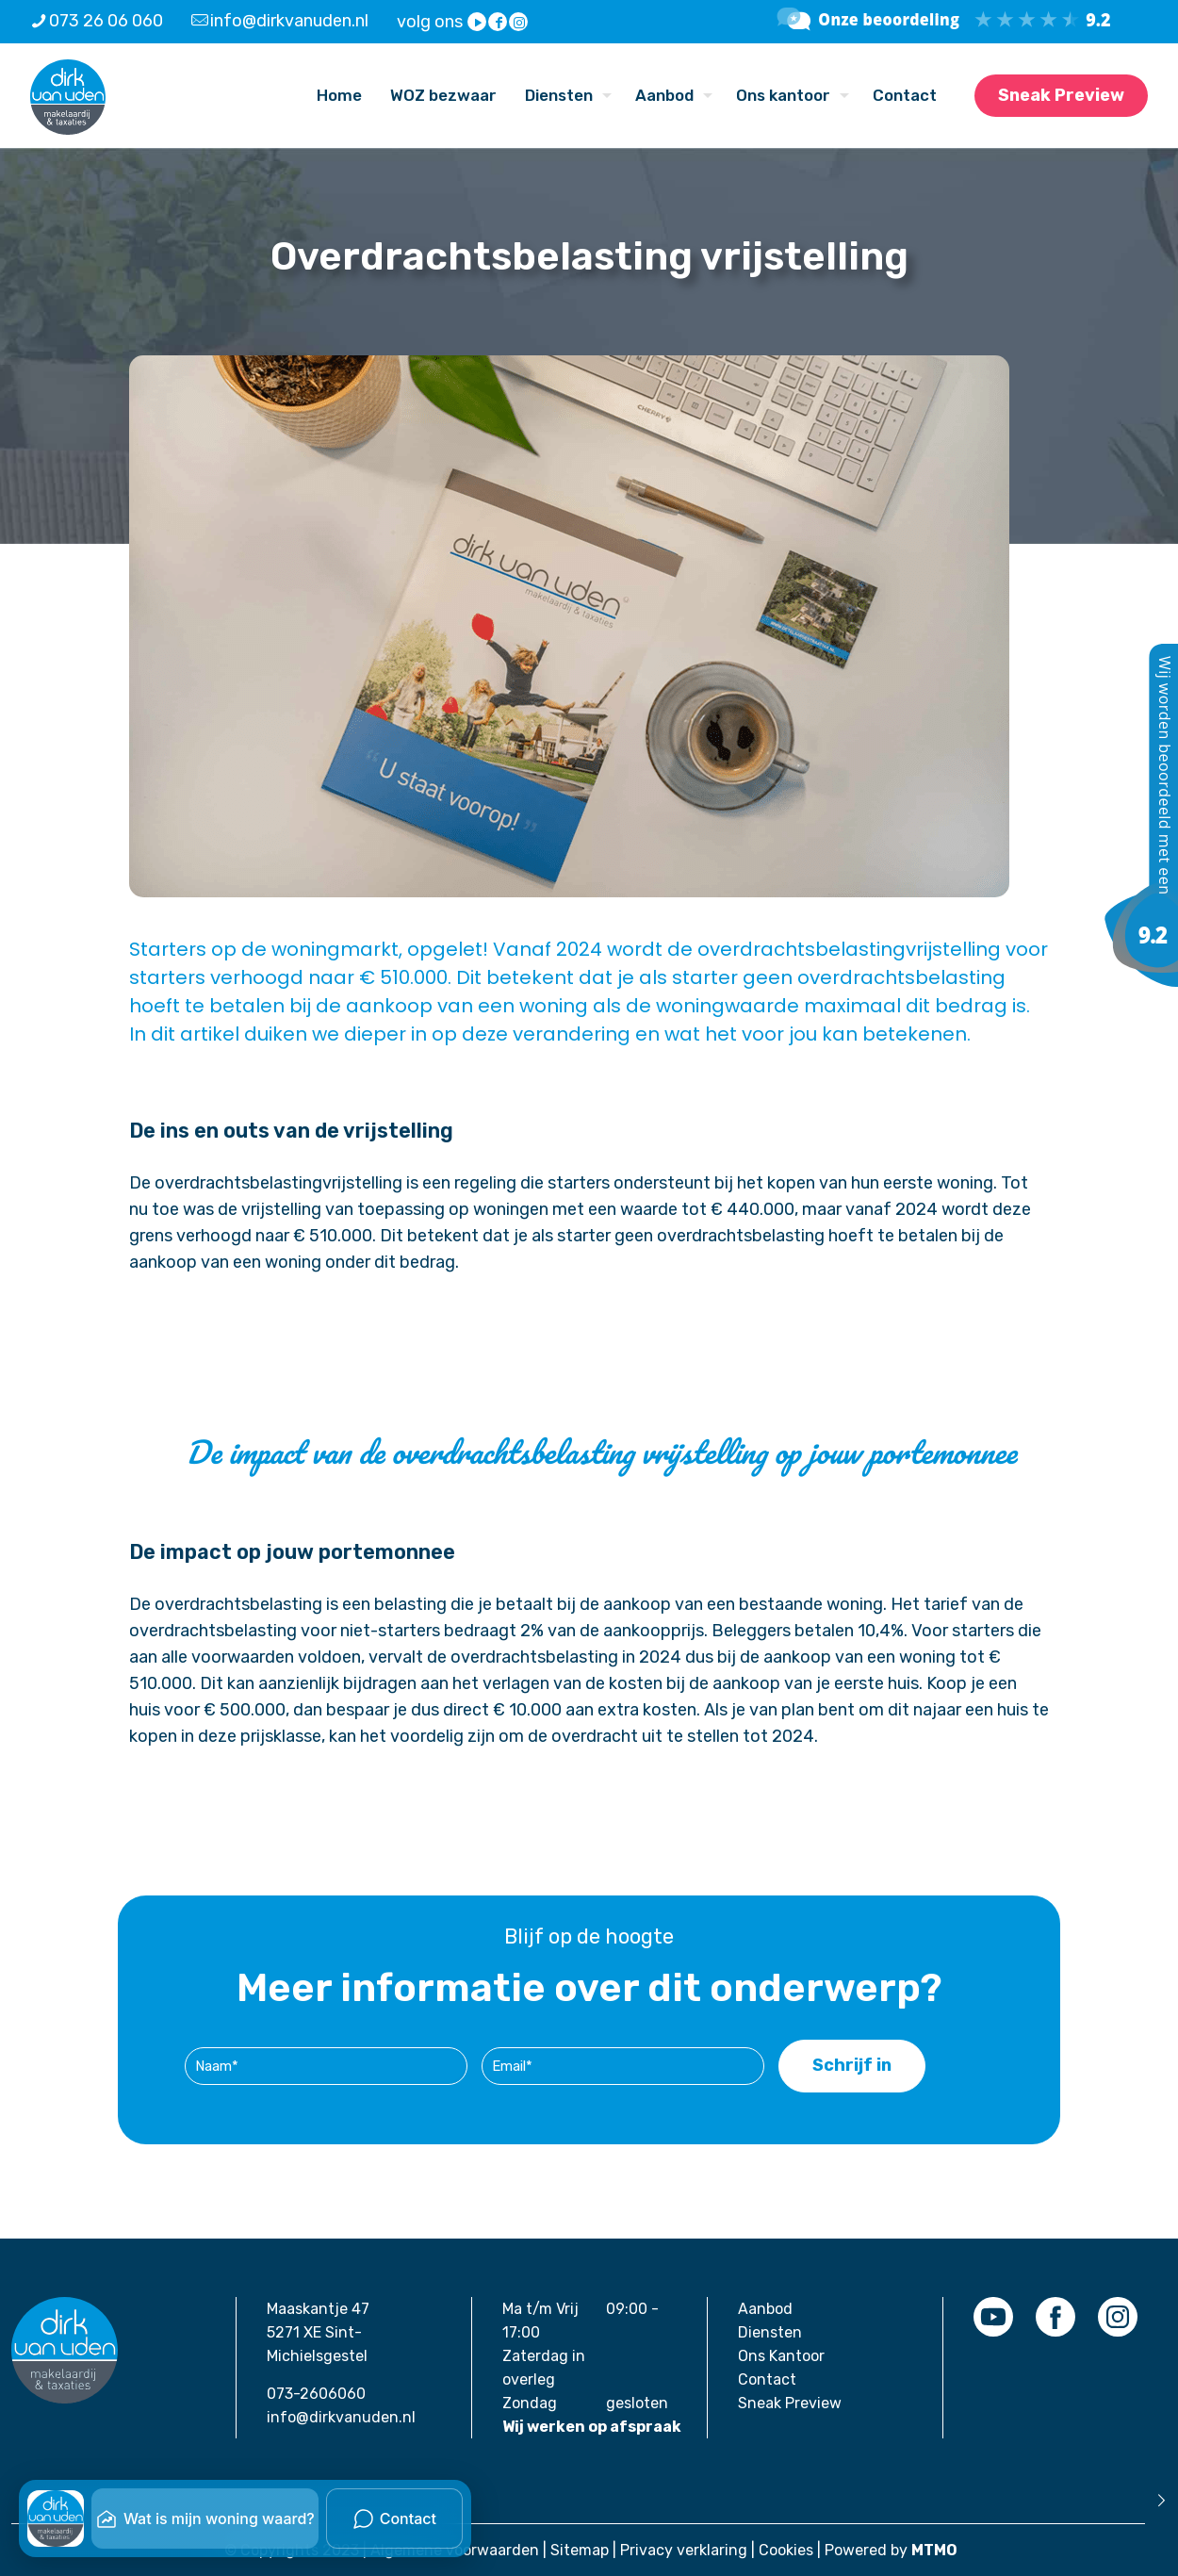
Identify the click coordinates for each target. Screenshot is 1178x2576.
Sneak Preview (1061, 95)
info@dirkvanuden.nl (341, 2417)
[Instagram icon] (519, 22)
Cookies (786, 2550)
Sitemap (579, 2550)
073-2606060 (316, 2394)
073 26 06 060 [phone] (106, 20)
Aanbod (765, 2309)
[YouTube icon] (477, 22)
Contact (767, 2379)
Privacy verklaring (683, 2550)
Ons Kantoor (781, 2356)
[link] (993, 2317)
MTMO (934, 2550)
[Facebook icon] (498, 22)
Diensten (770, 2332)
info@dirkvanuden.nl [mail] (289, 20)
